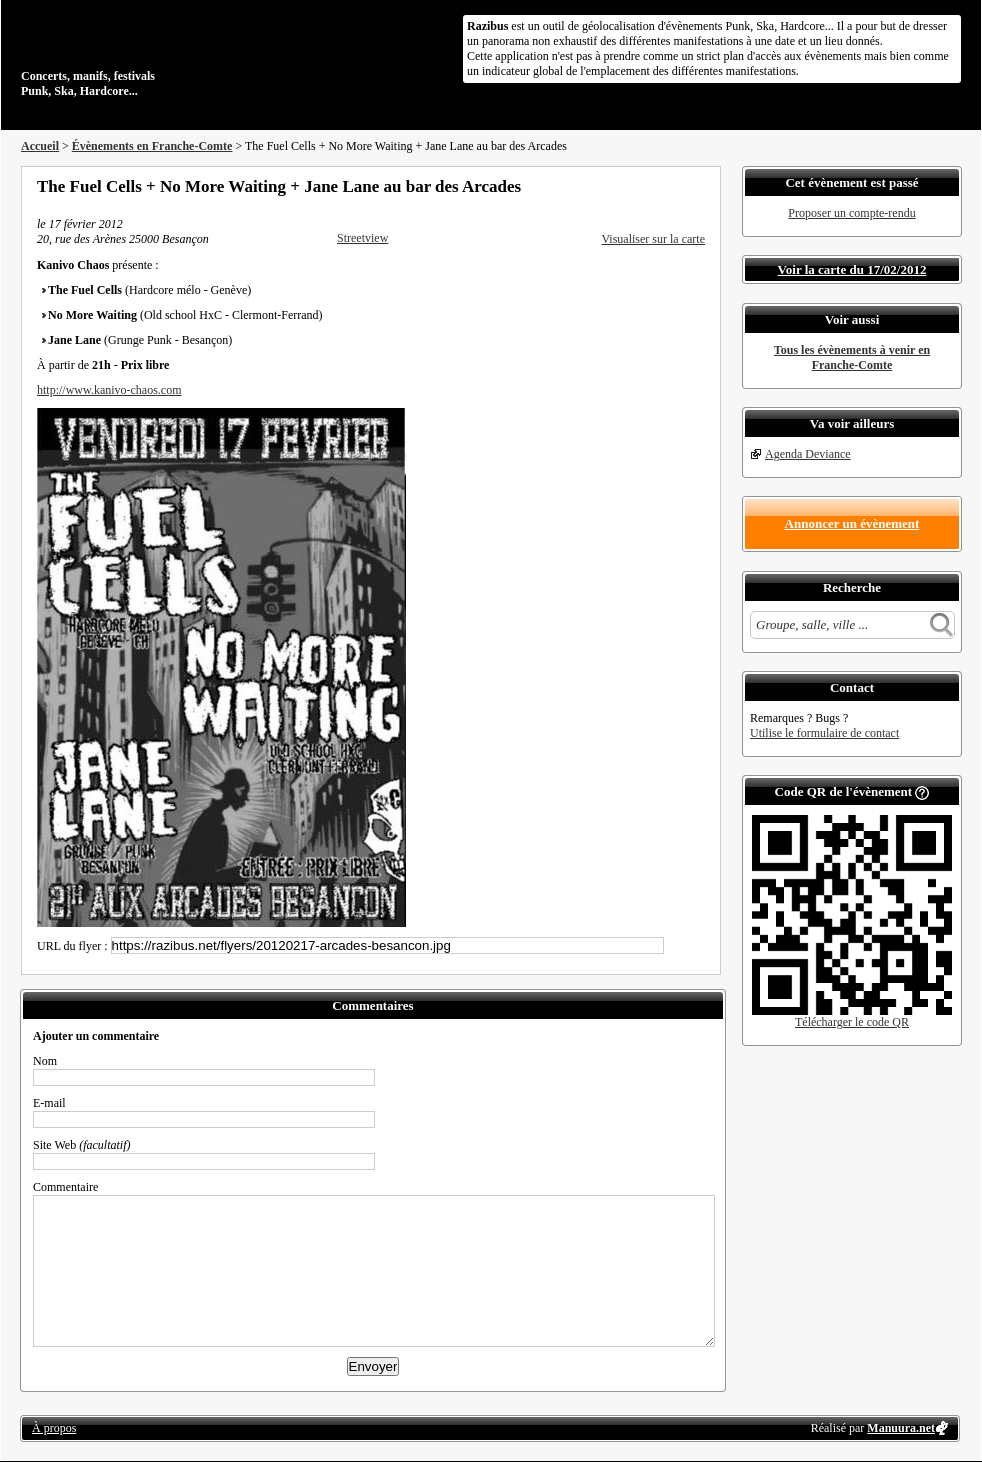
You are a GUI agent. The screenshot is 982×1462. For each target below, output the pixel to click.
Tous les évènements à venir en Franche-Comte (852, 357)
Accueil (40, 146)
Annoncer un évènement (852, 523)
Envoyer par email (671, 186)
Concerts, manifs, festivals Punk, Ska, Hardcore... (150, 54)
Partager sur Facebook (617, 186)
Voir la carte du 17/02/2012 (852, 269)
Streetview (362, 238)
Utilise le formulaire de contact (824, 733)
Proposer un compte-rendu (851, 213)
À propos (54, 1428)
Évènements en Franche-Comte (152, 146)
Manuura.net (901, 1428)
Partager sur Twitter (644, 186)
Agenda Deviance (808, 454)
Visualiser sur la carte (653, 239)
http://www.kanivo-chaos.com (109, 390)
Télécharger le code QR (852, 1022)
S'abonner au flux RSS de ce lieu (698, 186)
